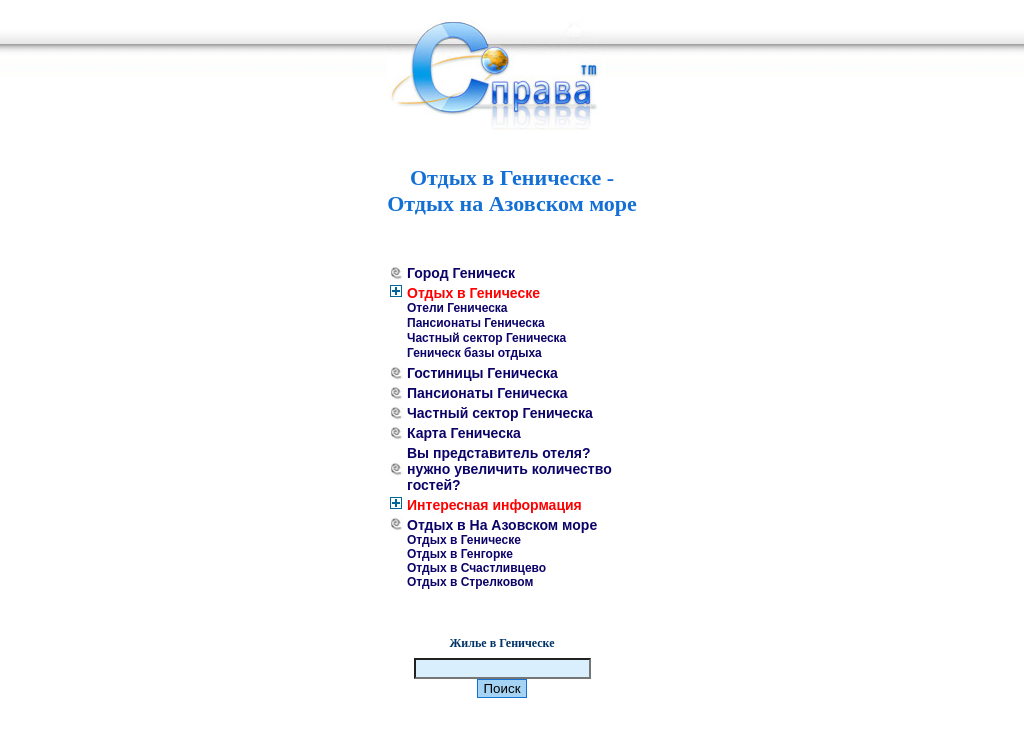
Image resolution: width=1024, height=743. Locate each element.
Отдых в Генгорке (460, 554)
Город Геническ (461, 273)
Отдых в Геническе (473, 293)
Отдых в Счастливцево (476, 568)
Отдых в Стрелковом (470, 582)
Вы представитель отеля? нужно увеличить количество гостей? (509, 469)
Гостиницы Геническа (482, 373)
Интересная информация (494, 505)
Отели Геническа (457, 308)
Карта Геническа (464, 433)
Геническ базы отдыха (474, 353)
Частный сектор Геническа (486, 338)
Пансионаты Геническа (476, 323)
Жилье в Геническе (501, 643)
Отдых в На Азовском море (502, 525)
